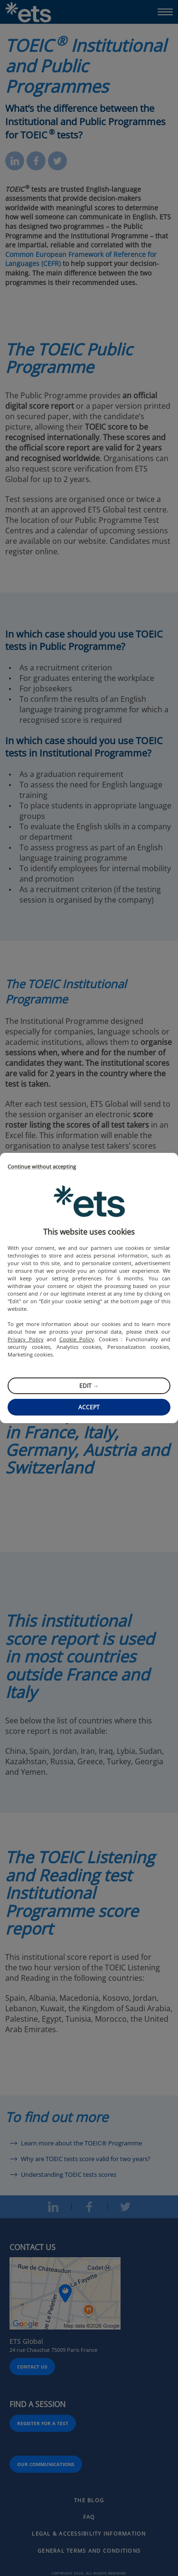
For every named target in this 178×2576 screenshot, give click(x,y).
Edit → (89, 1386)
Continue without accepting (42, 1167)
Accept (89, 1407)
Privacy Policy (26, 1339)
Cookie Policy (76, 1339)
